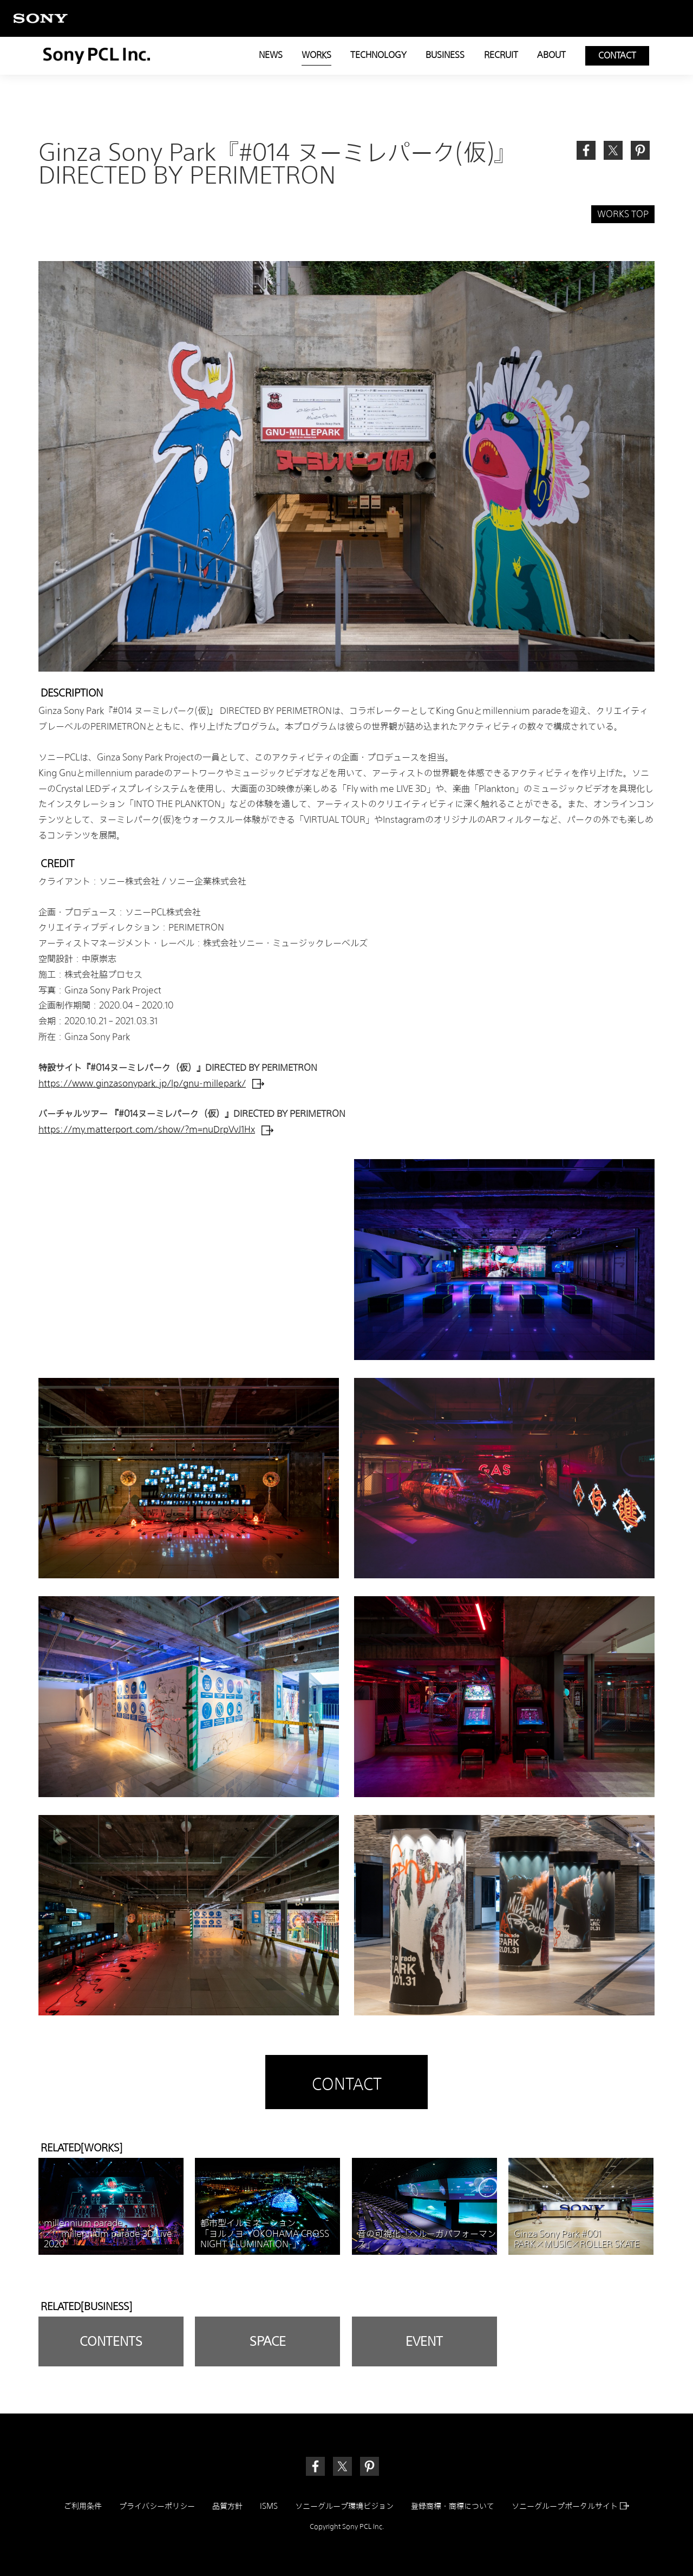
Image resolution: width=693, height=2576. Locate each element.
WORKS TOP (623, 214)
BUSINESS (445, 55)
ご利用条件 (83, 2506)
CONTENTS (111, 2341)
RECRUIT (501, 55)
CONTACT (617, 55)
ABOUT (551, 55)
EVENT (424, 2341)
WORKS (316, 55)
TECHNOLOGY (378, 55)
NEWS (271, 55)
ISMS (269, 2506)
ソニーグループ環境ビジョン (344, 2506)
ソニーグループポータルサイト (570, 2506)
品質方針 (227, 2506)
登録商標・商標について (452, 2506)
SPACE (268, 2341)
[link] (640, 150)
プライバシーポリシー (157, 2506)
